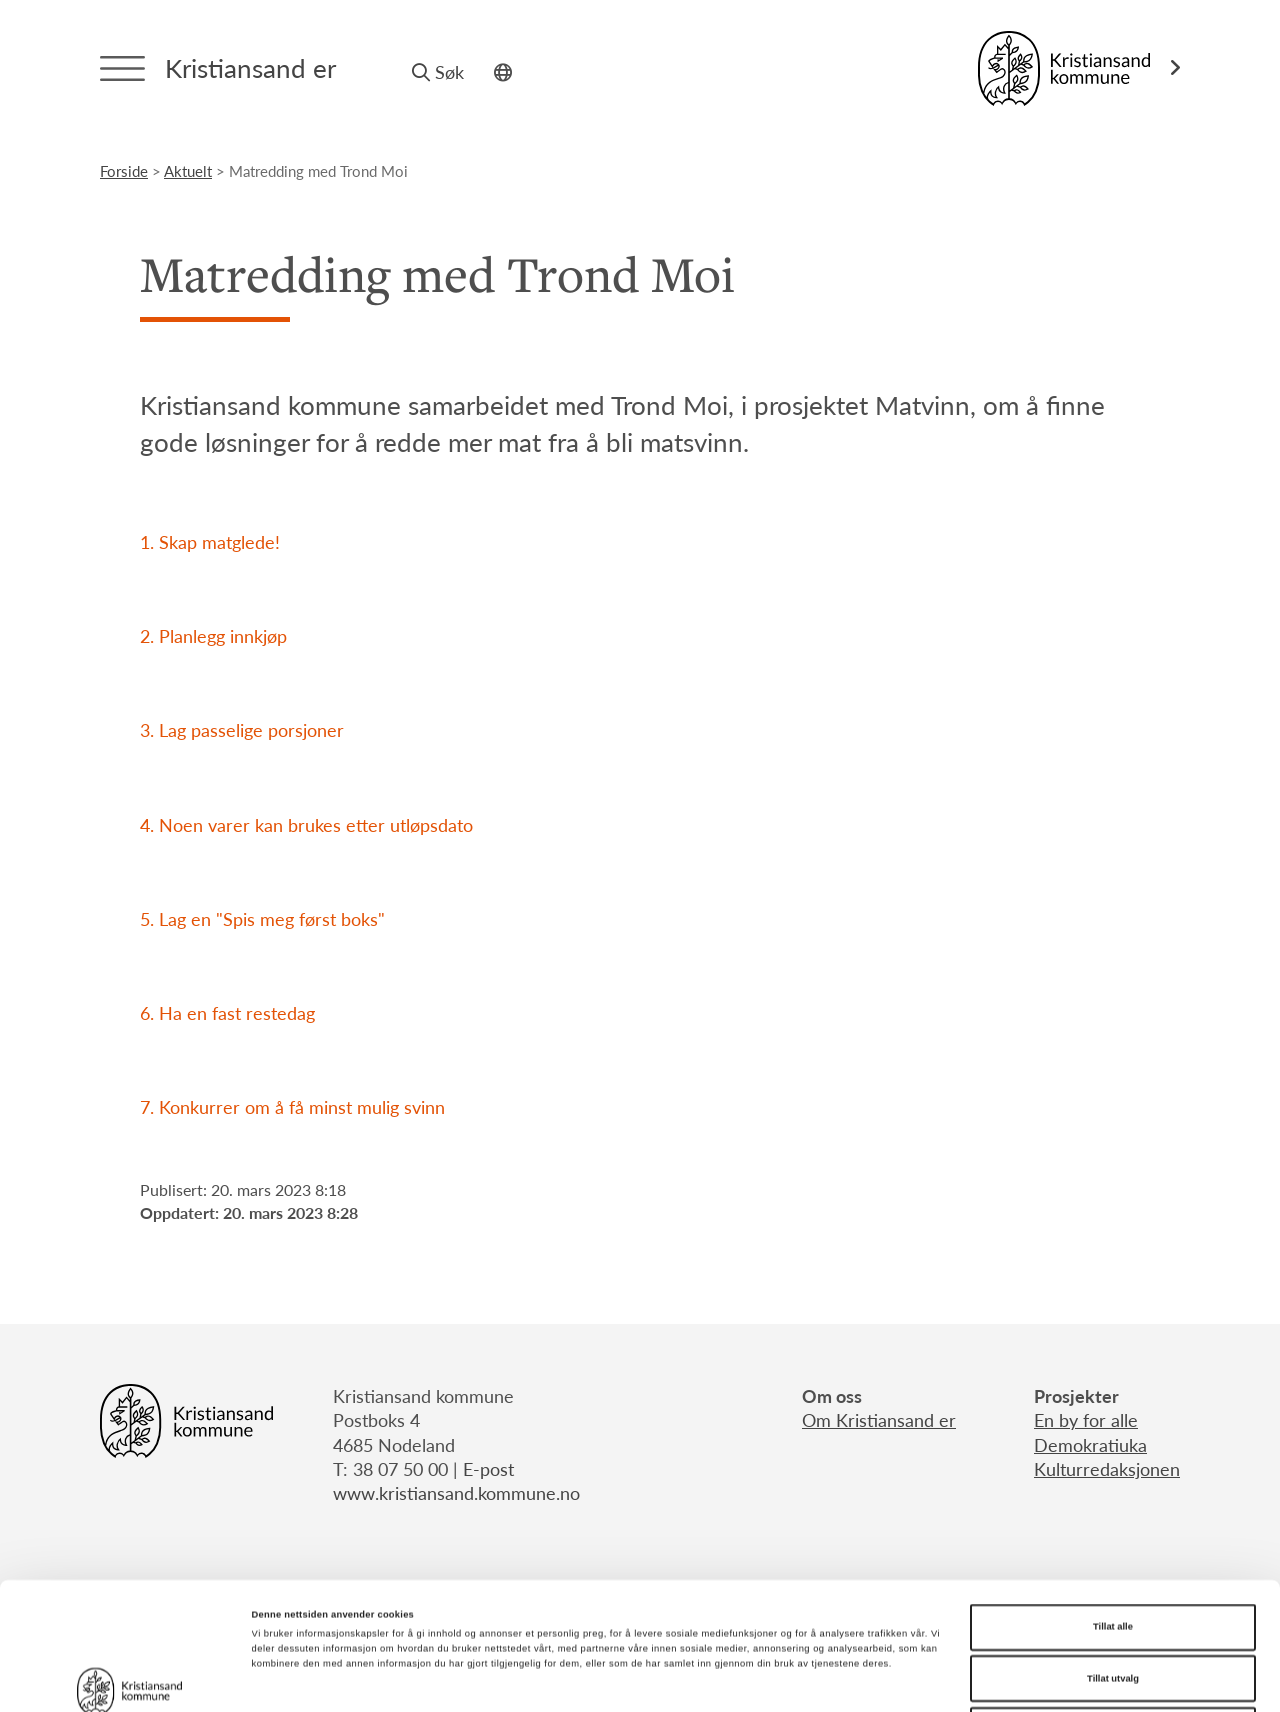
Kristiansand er (250, 67)
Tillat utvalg (1113, 1552)
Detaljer (840, 1679)
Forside (124, 170)
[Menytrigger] (122, 68)
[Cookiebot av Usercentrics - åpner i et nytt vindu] (129, 1678)
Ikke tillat (1113, 1603)
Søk (438, 71)
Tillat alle (1113, 1500)
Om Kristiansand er (879, 1419)
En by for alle (1086, 1419)
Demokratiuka (1090, 1444)
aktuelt (188, 170)
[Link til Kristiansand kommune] (1079, 68)
